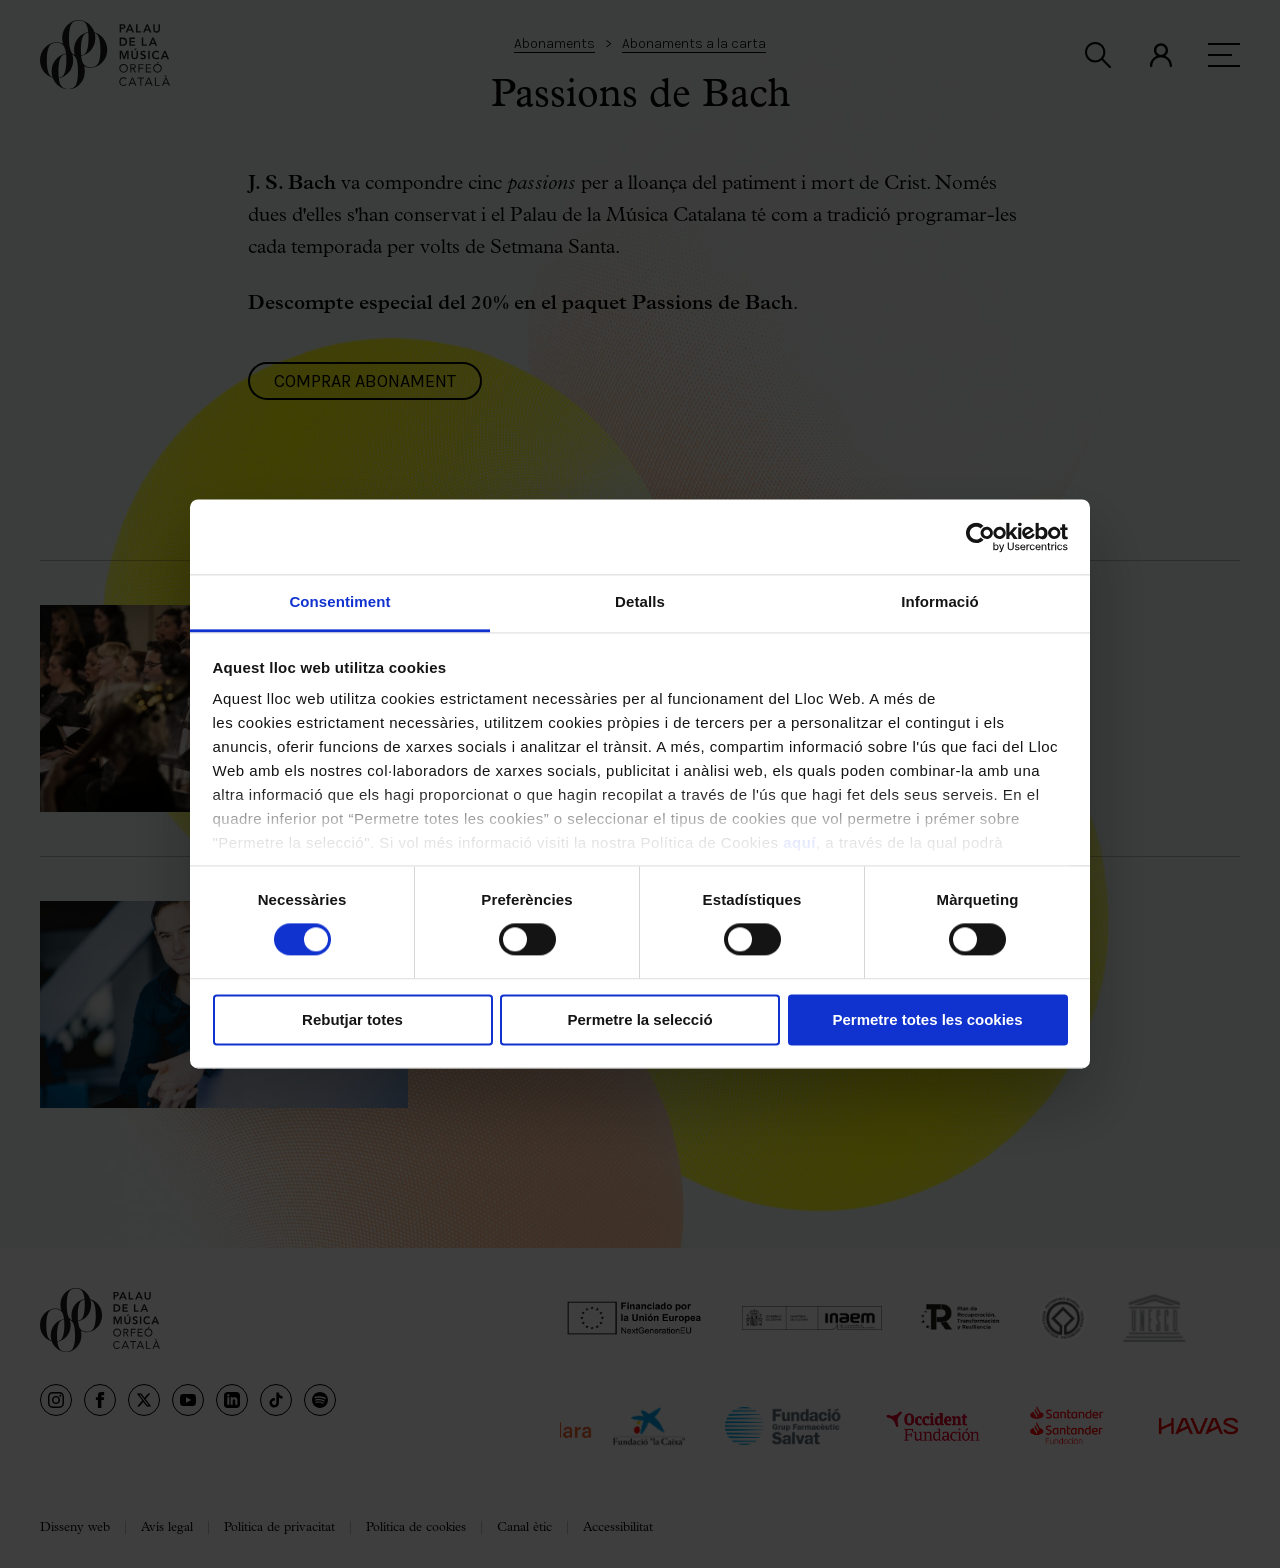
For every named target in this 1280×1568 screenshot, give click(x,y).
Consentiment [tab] (339, 601)
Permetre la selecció (639, 1019)
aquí (799, 842)
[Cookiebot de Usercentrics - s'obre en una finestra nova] (980, 537)
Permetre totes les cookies (927, 1019)
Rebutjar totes (352, 1019)
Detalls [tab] (640, 601)
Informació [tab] (940, 601)
